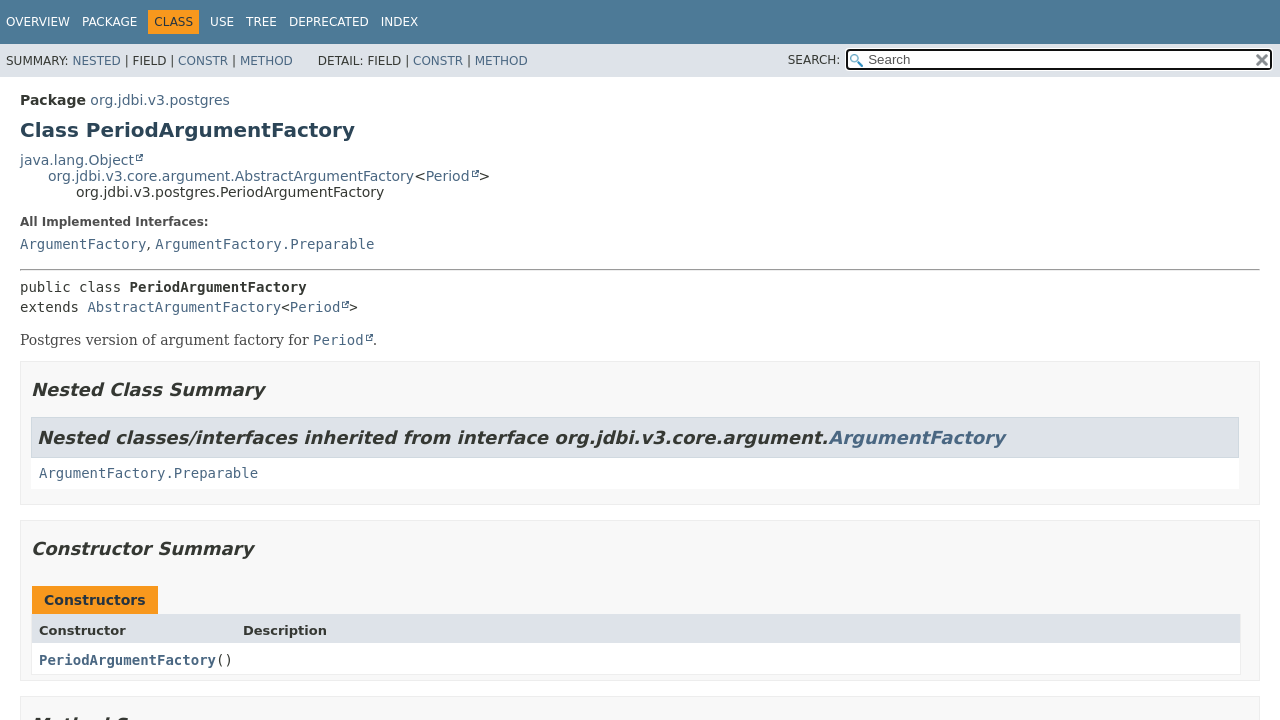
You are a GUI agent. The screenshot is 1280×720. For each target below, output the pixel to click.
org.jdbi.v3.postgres (160, 100)
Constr (203, 61)
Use (222, 22)
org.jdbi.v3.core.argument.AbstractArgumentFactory (231, 176)
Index (400, 22)
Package (109, 22)
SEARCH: (814, 60)
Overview (38, 22)
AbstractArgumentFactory (184, 307)
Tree (261, 22)
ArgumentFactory (83, 244)
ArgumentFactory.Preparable (264, 244)
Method (266, 61)
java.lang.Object (77, 160)
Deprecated (329, 22)
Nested (96, 61)
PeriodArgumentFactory (127, 660)
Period (448, 176)
